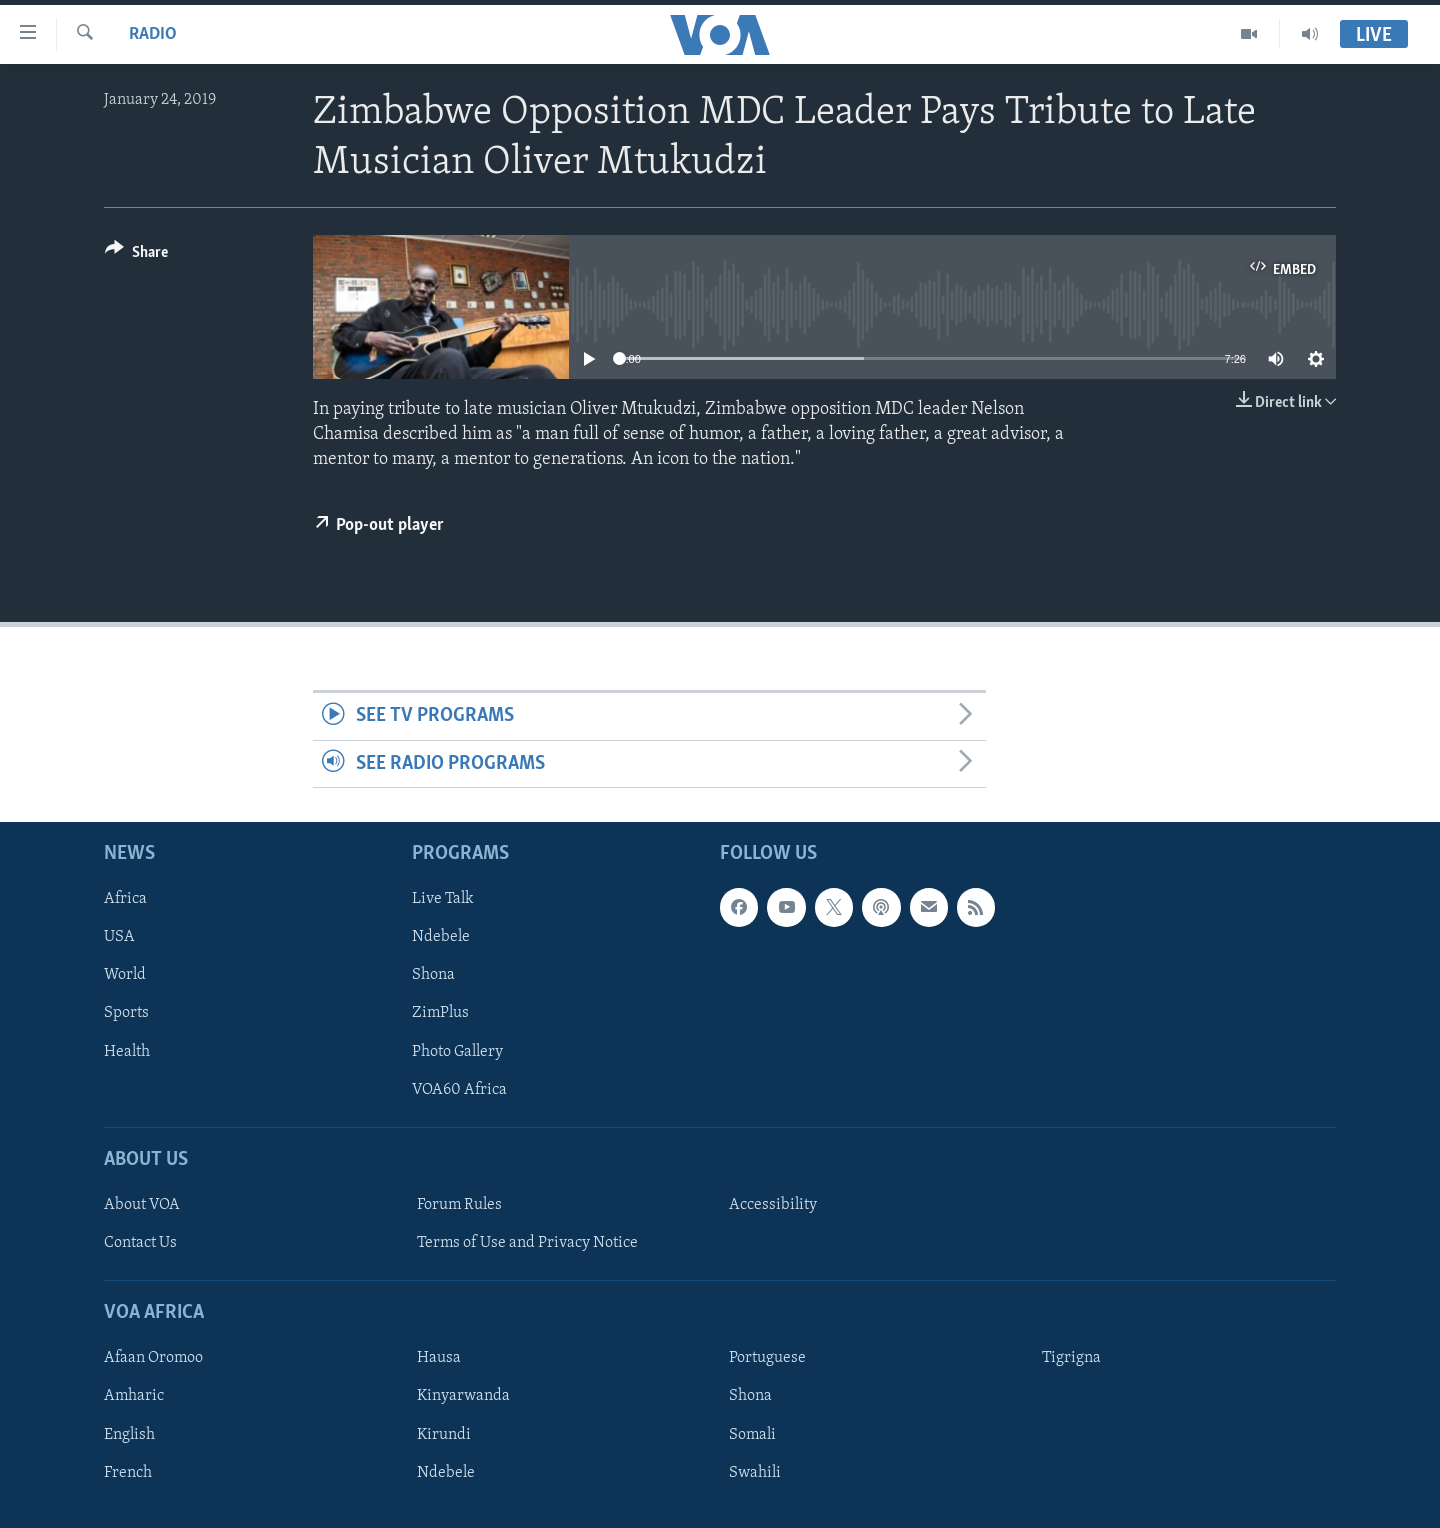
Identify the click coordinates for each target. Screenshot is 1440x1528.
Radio (153, 34)
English (129, 1435)
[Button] (136, 255)
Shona (433, 976)
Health (127, 1052)
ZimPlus (440, 1014)
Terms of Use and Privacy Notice (527, 1243)
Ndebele (441, 937)
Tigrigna (1071, 1359)
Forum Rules (459, 1205)
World (125, 976)
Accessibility (773, 1205)
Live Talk (443, 899)
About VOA (142, 1205)
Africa (125, 899)
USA (119, 937)
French (128, 1473)
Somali (752, 1435)
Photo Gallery (457, 1052)
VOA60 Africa (459, 1090)
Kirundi (444, 1435)
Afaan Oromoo (153, 1359)
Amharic (134, 1397)
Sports (126, 1014)
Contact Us (140, 1243)
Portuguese (767, 1359)
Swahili (755, 1473)
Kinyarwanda (463, 1397)
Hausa (439, 1359)
